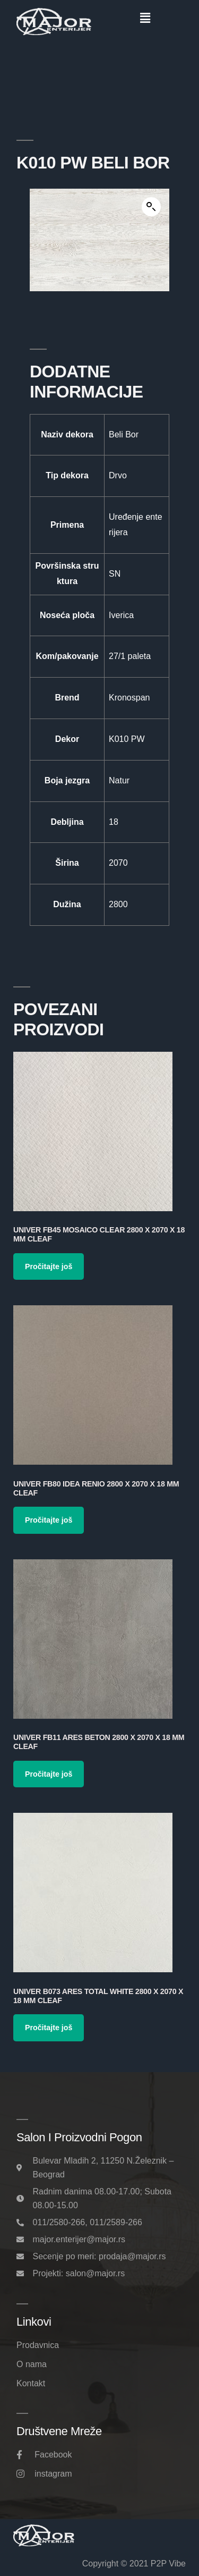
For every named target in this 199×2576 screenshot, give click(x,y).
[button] (145, 18)
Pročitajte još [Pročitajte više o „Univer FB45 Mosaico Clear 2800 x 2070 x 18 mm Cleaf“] (48, 1266)
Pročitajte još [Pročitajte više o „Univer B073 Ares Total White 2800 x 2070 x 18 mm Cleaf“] (48, 2027)
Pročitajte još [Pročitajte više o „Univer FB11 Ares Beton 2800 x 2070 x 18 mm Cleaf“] (48, 1774)
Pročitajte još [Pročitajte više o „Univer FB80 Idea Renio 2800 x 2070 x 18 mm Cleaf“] (48, 1520)
